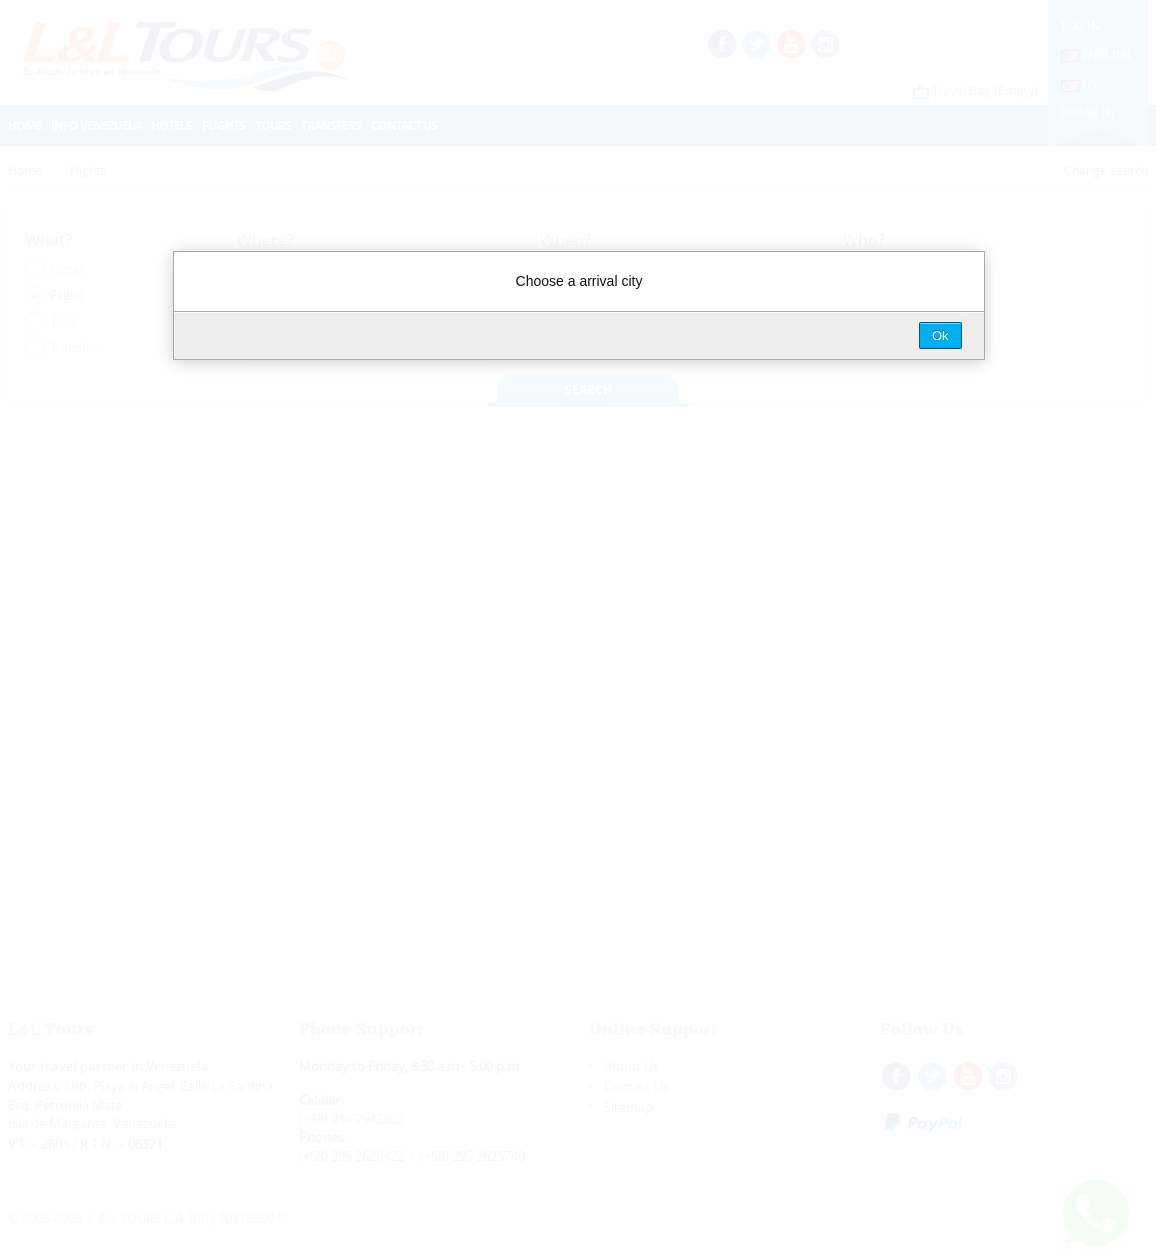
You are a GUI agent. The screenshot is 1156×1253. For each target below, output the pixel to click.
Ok (940, 335)
